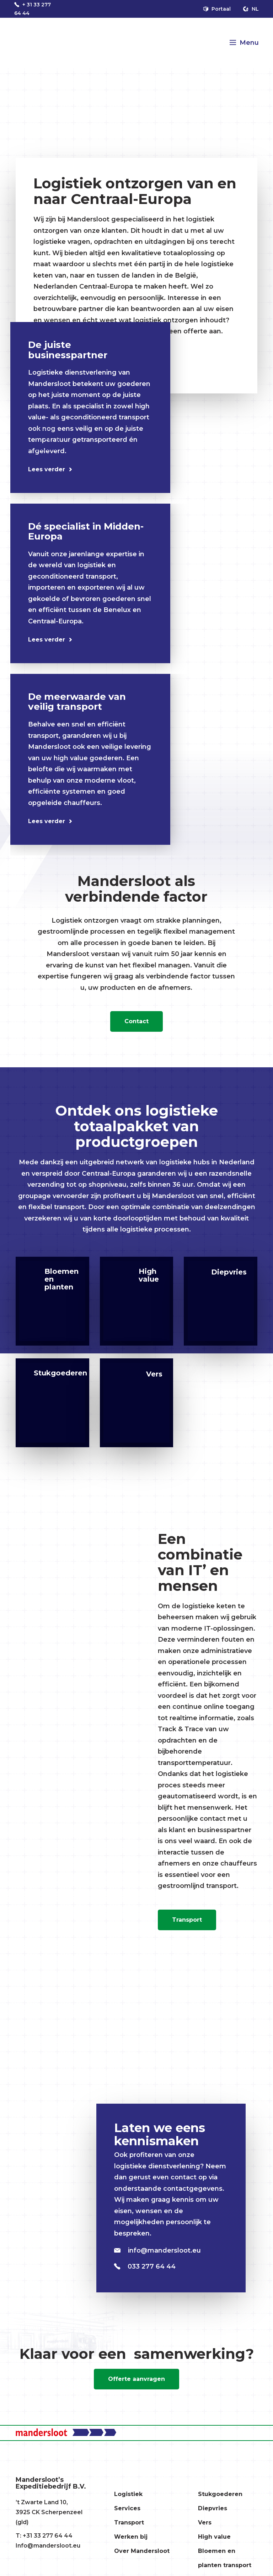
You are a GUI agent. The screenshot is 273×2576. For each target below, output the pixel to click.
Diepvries (212, 2508)
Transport (187, 1919)
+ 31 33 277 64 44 (32, 9)
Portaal (217, 9)
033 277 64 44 (145, 2266)
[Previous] (26, 439)
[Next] (47, 439)
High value (214, 2536)
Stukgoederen (220, 2494)
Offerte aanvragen (136, 2379)
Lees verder (46, 469)
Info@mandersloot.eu (48, 2545)
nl (251, 9)
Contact (136, 1021)
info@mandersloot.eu (157, 2250)
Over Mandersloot (142, 2551)
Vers (205, 2522)
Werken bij (131, 2536)
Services (127, 2508)
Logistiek (128, 2494)
